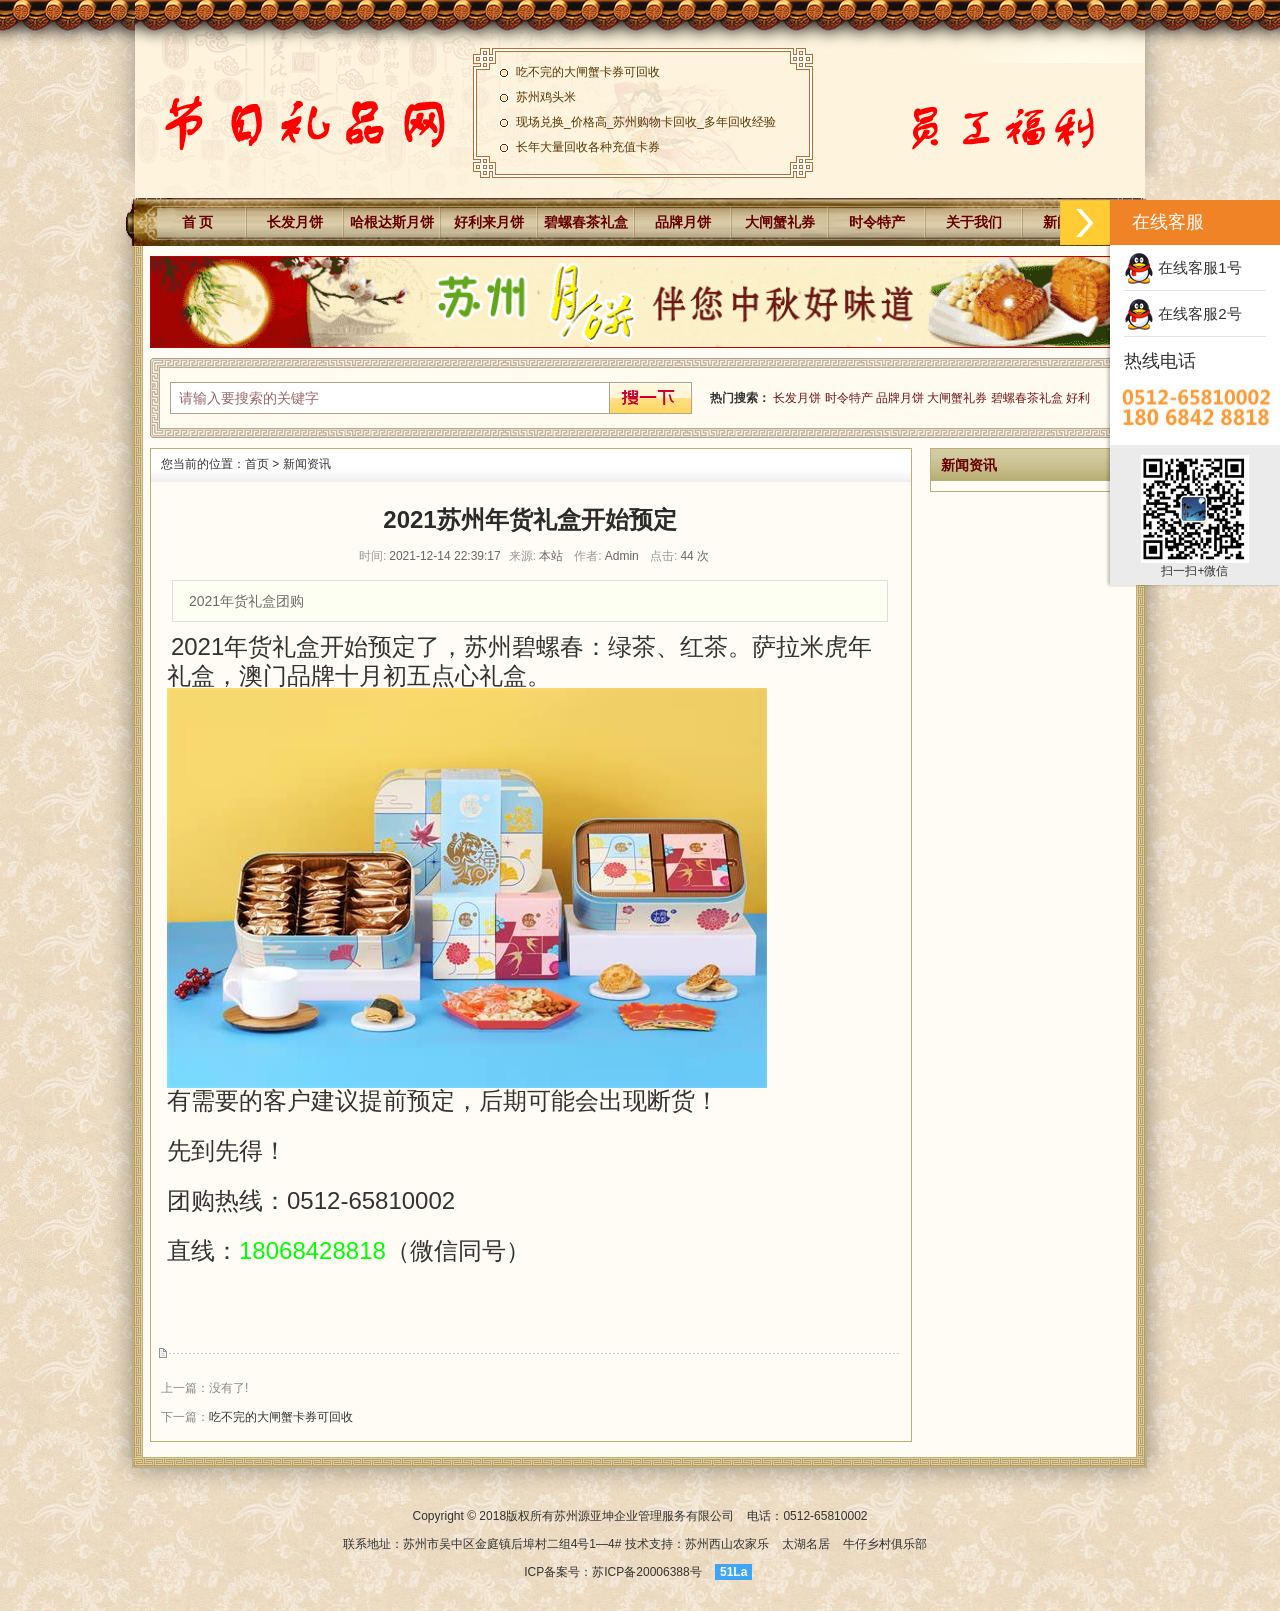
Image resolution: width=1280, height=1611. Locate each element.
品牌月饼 (683, 222)
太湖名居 (806, 1544)
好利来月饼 (489, 222)
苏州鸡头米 (546, 99)
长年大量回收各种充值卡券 (588, 149)
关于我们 (974, 222)
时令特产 (877, 222)
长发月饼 (295, 222)
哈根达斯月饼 (392, 222)
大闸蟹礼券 (780, 222)
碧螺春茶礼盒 (586, 222)
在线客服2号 (1183, 313)
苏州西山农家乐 (727, 1544)
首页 (257, 464)
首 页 (198, 222)
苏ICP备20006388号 (648, 1572)
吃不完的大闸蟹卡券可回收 (588, 74)
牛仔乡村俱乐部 (885, 1544)
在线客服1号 (1183, 267)
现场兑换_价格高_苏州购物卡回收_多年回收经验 (646, 124)
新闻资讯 (307, 464)
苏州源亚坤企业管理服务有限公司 (644, 1516)
